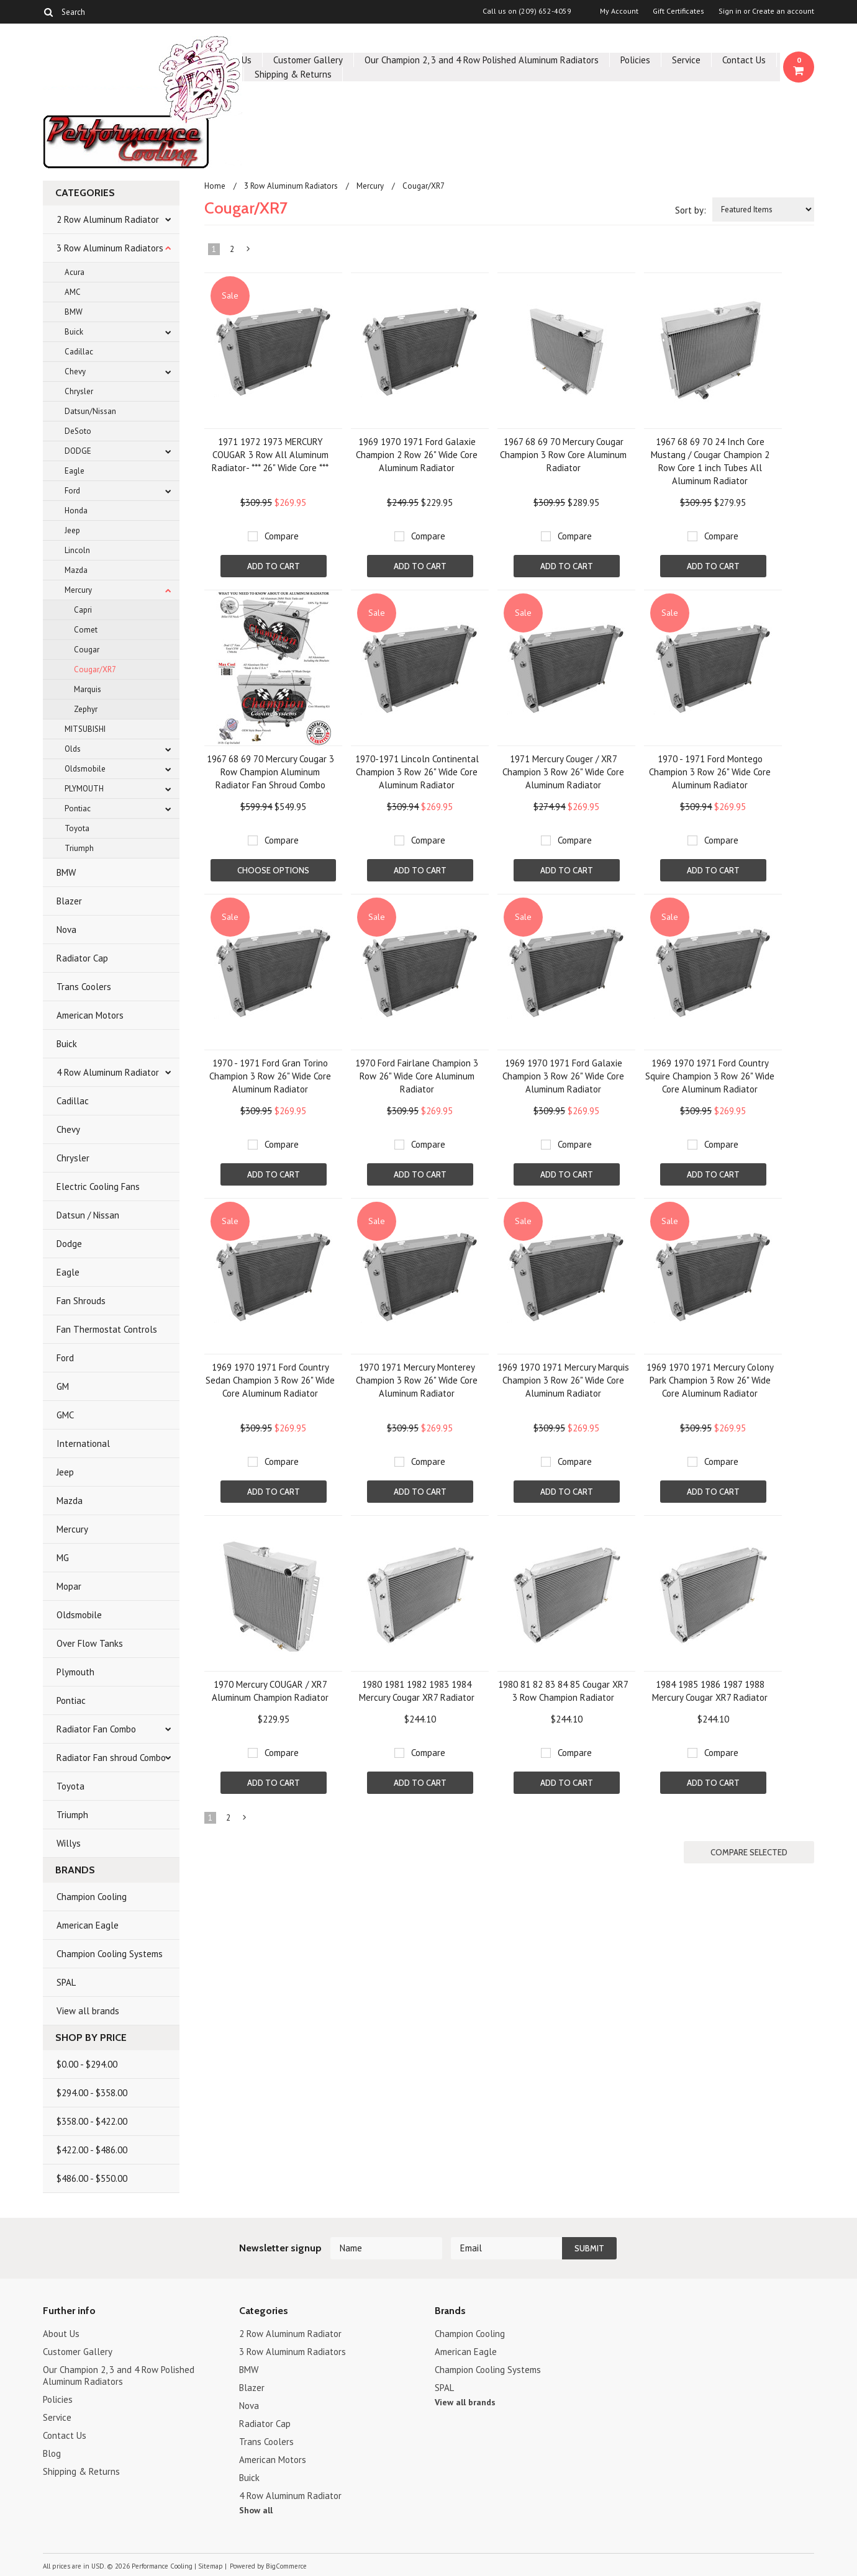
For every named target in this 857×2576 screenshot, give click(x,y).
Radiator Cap (82, 958)
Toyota (77, 828)
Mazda (76, 570)
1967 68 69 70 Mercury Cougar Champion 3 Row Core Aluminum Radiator (563, 455)
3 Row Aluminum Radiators (110, 248)
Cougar (86, 649)
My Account (619, 11)
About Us (61, 2334)
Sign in (730, 11)
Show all (256, 2510)
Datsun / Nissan (88, 1215)
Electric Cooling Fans (98, 1186)
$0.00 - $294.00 (87, 2064)
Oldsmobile (85, 768)
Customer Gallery (308, 60)
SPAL (66, 1982)
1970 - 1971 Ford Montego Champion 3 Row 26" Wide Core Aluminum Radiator (710, 772)
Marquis (87, 689)
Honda (76, 510)
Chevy (75, 371)
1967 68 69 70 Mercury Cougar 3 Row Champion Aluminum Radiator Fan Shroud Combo (270, 772)
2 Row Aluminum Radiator (108, 219)
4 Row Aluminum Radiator (108, 1072)
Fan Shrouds (81, 1301)
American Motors (90, 1015)
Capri (83, 610)
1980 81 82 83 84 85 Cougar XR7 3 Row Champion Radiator (563, 1690)
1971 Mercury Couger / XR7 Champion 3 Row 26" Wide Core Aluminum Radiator (563, 772)
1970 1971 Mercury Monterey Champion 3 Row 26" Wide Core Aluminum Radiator (417, 1380)
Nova (66, 929)
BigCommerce (286, 2566)
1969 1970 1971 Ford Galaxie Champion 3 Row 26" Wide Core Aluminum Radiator (563, 1076)
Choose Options (273, 870)
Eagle (74, 471)
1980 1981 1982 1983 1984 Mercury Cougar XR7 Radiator (416, 1690)
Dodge (69, 1244)
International (83, 1443)
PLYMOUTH (84, 788)
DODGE (78, 451)
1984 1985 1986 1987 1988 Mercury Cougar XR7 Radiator (710, 1690)
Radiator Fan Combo (96, 1729)
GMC (65, 1415)
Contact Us (744, 60)
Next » (249, 251)
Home (214, 186)
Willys (69, 1843)
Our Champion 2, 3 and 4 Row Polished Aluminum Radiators (482, 60)
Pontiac (78, 808)
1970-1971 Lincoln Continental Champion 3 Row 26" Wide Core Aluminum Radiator (417, 772)
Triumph (79, 848)
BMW (74, 312)
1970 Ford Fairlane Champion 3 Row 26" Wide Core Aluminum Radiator (416, 1076)
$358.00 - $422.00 (92, 2121)
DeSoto (78, 431)
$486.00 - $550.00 (92, 2178)
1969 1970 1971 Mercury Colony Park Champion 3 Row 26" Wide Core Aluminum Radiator (710, 1380)
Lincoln (77, 550)
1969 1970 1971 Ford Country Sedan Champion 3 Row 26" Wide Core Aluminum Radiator (270, 1380)
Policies (635, 60)
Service (686, 60)
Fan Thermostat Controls (107, 1329)
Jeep (72, 530)
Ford (72, 490)
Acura (74, 272)
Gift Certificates (678, 11)
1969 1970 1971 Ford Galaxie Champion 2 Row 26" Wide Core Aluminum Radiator (417, 455)
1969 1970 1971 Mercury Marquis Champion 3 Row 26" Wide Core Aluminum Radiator (563, 1380)
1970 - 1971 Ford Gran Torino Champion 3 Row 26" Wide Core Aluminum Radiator (270, 1076)
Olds (73, 749)
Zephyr (85, 709)
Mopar (69, 1586)
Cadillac (79, 351)
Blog (52, 2453)
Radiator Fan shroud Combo (111, 1757)
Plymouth (75, 1672)
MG (63, 1558)
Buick (74, 332)
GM (63, 1386)
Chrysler (79, 391)
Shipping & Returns (293, 74)
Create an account (783, 11)
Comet (85, 629)
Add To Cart (273, 566)
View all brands (88, 2011)
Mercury (78, 590)
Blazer (69, 901)
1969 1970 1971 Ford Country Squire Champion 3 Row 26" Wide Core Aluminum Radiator (709, 1076)
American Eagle (88, 1925)
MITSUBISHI (85, 729)
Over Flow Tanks (90, 1643)
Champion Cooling (92, 1897)
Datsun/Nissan (90, 411)
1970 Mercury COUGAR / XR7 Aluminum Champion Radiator (270, 1690)
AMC (73, 292)
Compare (282, 536)
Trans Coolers (84, 987)
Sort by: (690, 210)
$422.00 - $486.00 (92, 2150)
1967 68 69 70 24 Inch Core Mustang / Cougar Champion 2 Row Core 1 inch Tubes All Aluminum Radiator (710, 461)
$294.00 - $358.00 (92, 2093)
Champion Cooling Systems (110, 1954)
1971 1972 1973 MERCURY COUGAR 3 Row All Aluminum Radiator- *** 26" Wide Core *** (270, 455)
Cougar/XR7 (95, 669)
